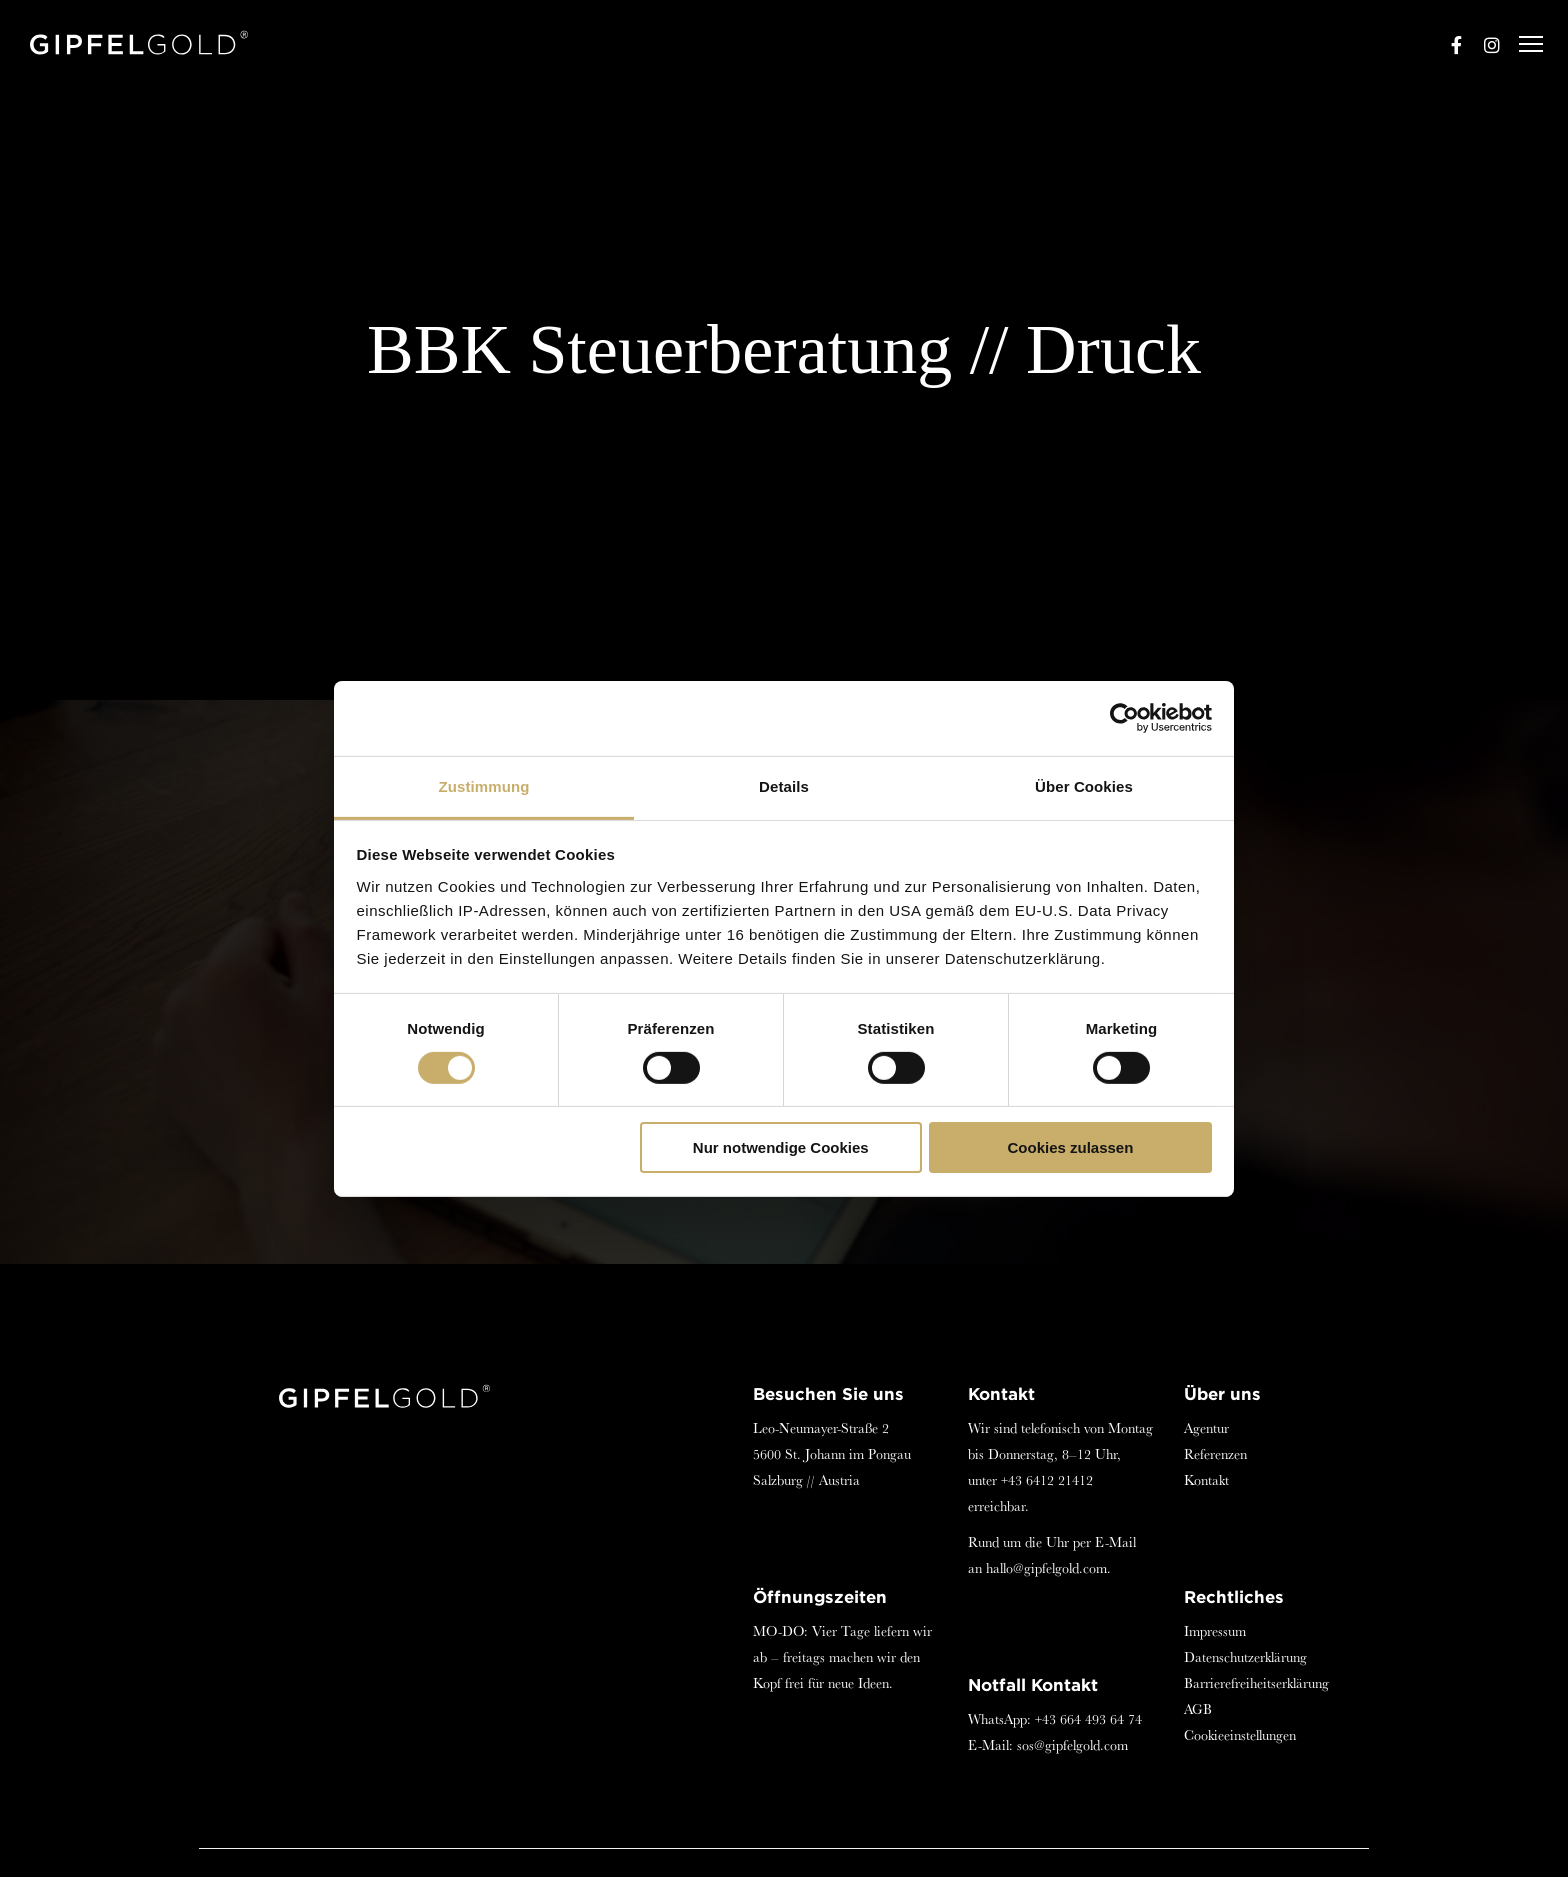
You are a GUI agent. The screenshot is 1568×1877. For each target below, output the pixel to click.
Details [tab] (784, 785)
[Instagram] (1483, 45)
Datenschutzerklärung (1245, 1657)
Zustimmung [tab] (484, 785)
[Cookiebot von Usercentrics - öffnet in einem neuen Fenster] (1124, 718)
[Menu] (1522, 45)
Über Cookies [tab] (1084, 785)
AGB (1198, 1709)
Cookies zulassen (1070, 1147)
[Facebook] (1447, 45)
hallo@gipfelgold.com (1046, 1568)
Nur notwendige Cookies (781, 1147)
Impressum (1215, 1631)
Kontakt (1206, 1480)
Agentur (1206, 1428)
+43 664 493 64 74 (1088, 1719)
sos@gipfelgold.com (1072, 1745)
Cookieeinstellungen (1240, 1735)
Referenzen (1215, 1454)
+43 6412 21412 (1047, 1480)
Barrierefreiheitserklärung (1256, 1683)
